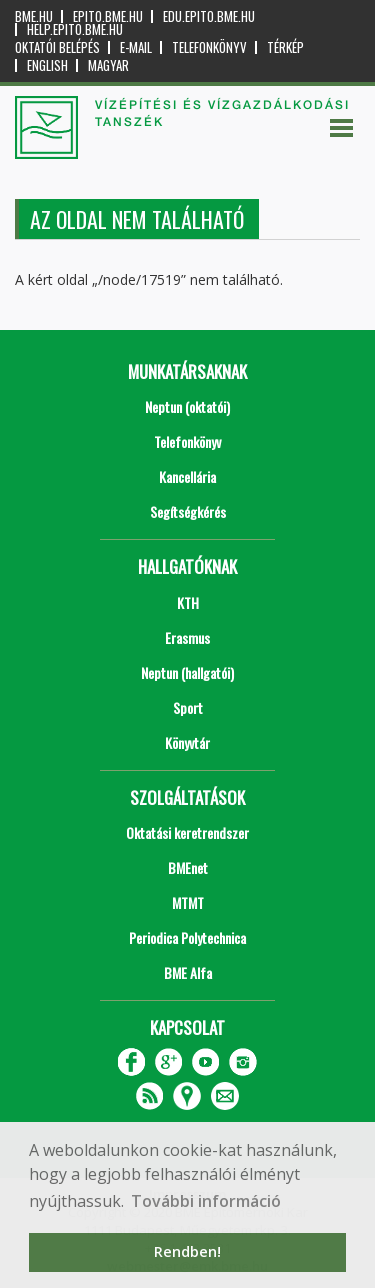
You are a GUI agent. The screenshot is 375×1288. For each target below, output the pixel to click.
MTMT (188, 902)
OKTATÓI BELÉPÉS (57, 47)
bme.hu (34, 16)
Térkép (285, 47)
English (47, 65)
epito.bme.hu (108, 16)
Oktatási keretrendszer (187, 832)
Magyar (108, 65)
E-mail (136, 47)
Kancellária (187, 476)
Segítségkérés (188, 511)
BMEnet (188, 867)
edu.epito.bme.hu (209, 16)
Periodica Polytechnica (187, 937)
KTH (188, 602)
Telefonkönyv (209, 47)
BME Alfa (188, 972)
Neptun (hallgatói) (187, 672)
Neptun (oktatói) (187, 406)
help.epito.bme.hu (75, 29)
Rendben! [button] (187, 1251)
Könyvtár (187, 742)
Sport (188, 707)
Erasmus (187, 637)
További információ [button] (206, 1201)
